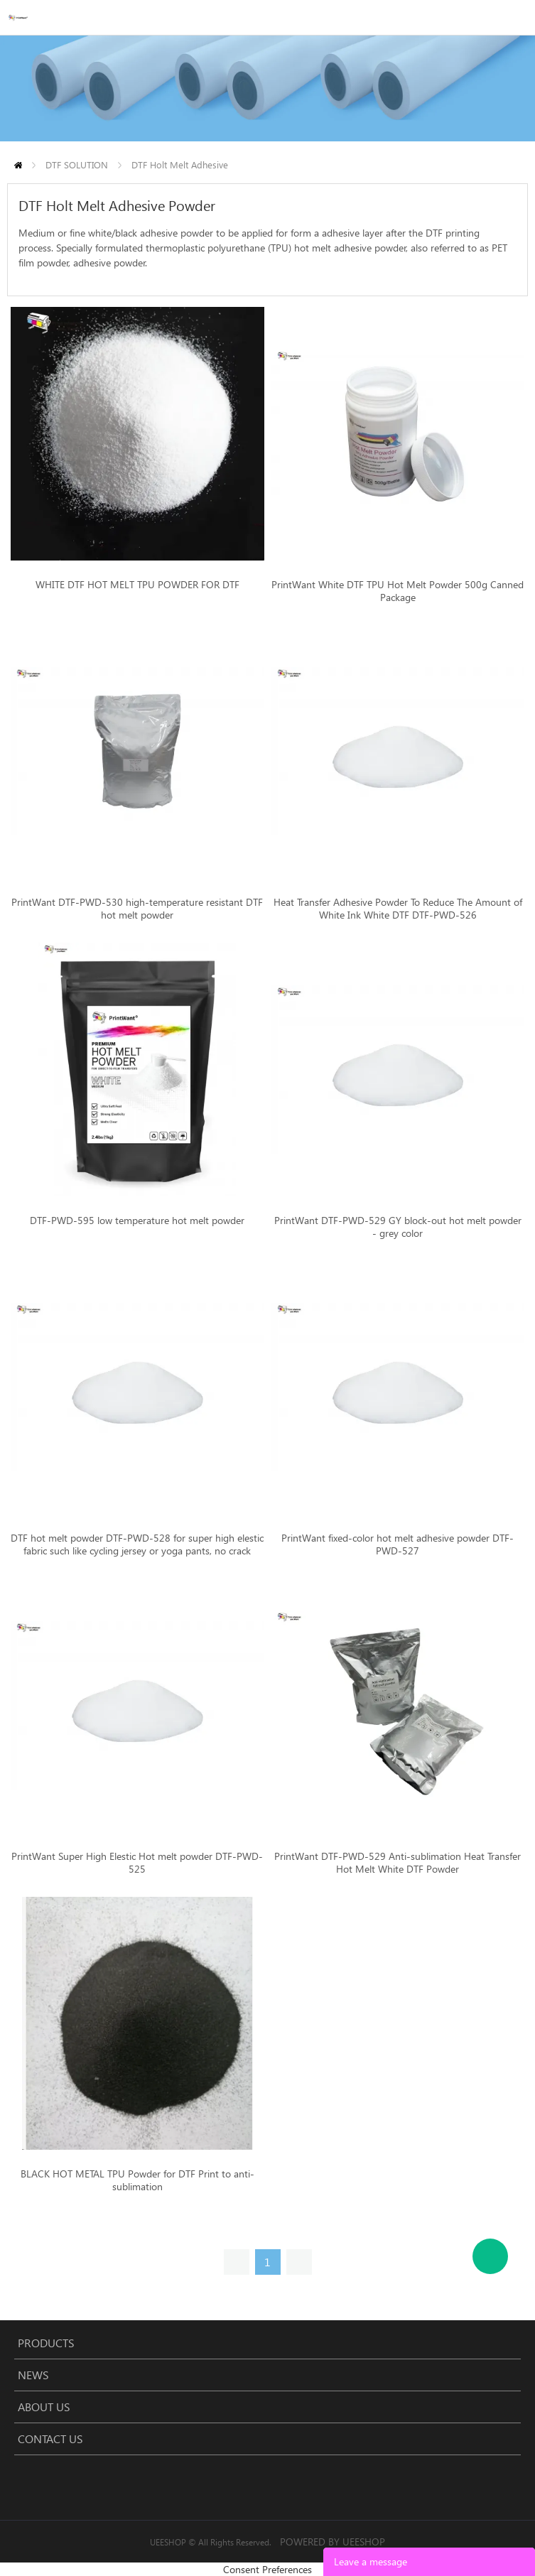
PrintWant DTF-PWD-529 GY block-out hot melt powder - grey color (398, 1227)
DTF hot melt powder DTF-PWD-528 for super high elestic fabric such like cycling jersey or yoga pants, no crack (137, 1544)
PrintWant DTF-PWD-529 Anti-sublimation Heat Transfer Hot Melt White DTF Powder (397, 1863)
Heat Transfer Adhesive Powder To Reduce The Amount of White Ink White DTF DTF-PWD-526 (398, 908)
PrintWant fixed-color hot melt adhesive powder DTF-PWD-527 (397, 1544)
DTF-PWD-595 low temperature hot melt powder (137, 1220)
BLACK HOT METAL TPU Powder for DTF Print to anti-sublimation (137, 2180)
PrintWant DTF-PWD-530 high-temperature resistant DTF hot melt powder (137, 908)
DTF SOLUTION (76, 164)
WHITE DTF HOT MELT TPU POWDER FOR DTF (137, 584)
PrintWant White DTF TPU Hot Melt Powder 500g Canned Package (397, 591)
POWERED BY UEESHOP (332, 2541)
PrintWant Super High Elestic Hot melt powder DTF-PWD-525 (137, 1863)
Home (18, 165)
